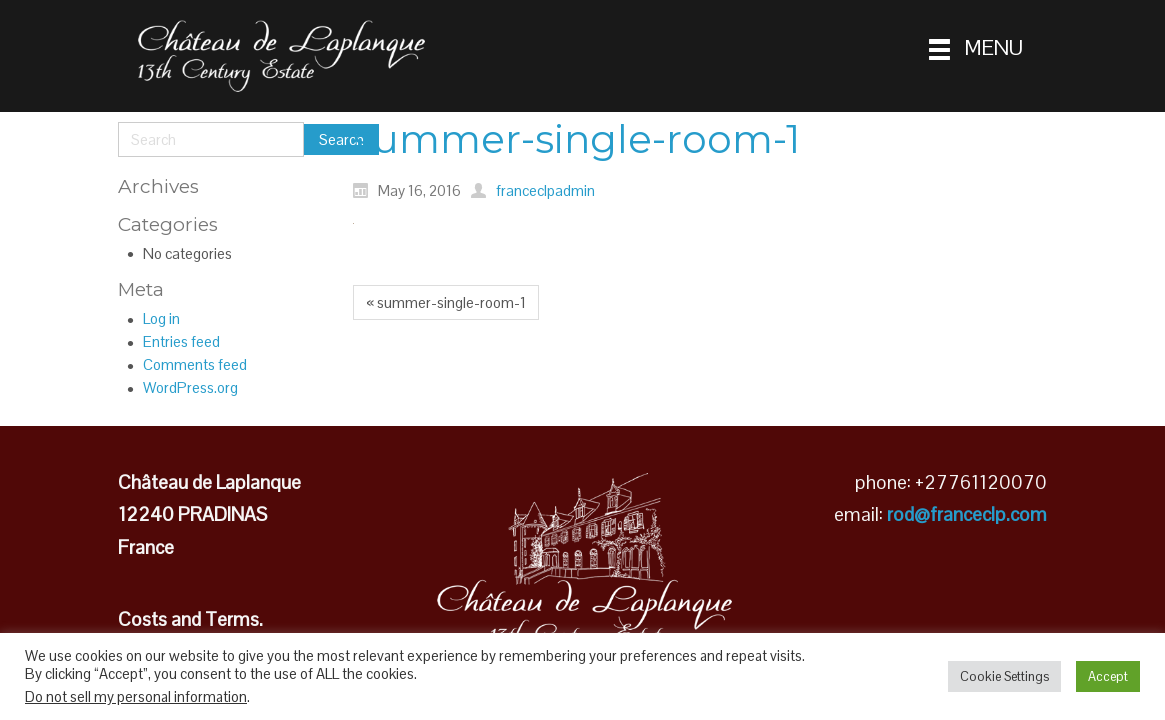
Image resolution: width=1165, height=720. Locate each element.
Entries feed (181, 341)
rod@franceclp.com (967, 514)
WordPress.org (190, 387)
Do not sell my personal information (136, 697)
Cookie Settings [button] (1004, 676)
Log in (161, 318)
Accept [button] (1108, 676)
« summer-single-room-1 (446, 302)
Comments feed (195, 364)
